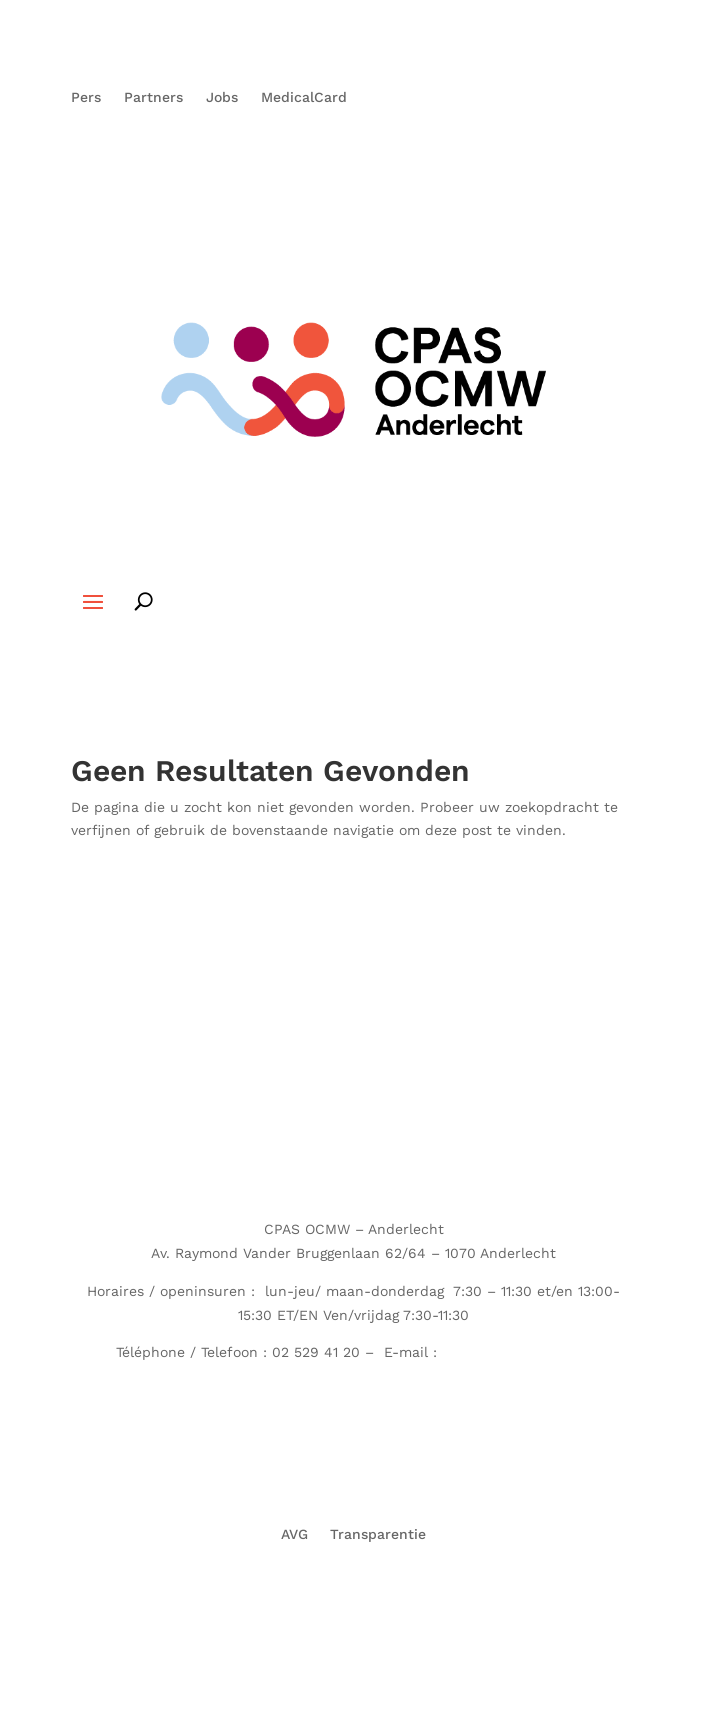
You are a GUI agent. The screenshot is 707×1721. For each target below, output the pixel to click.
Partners (153, 97)
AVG (294, 1534)
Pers (86, 97)
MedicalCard (304, 97)
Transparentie (378, 1534)
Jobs (222, 97)
